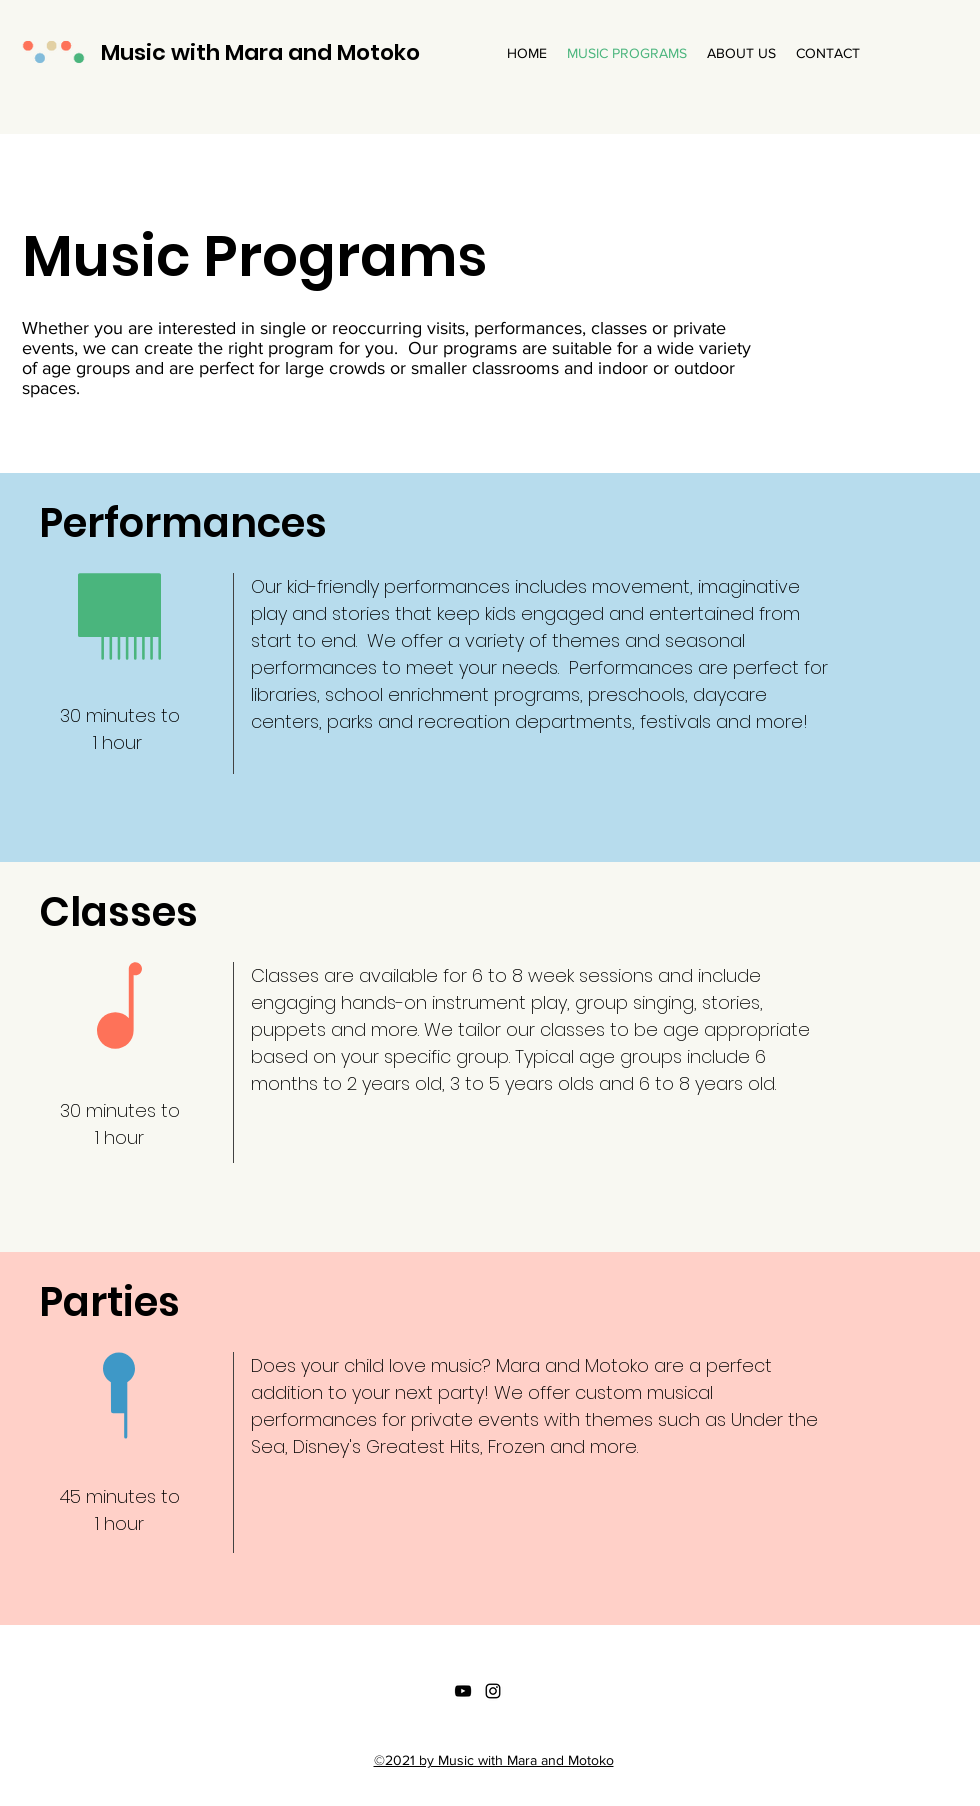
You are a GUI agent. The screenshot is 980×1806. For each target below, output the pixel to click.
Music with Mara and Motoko (260, 52)
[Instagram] (493, 1691)
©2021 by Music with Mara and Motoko (494, 1760)
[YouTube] (463, 1691)
